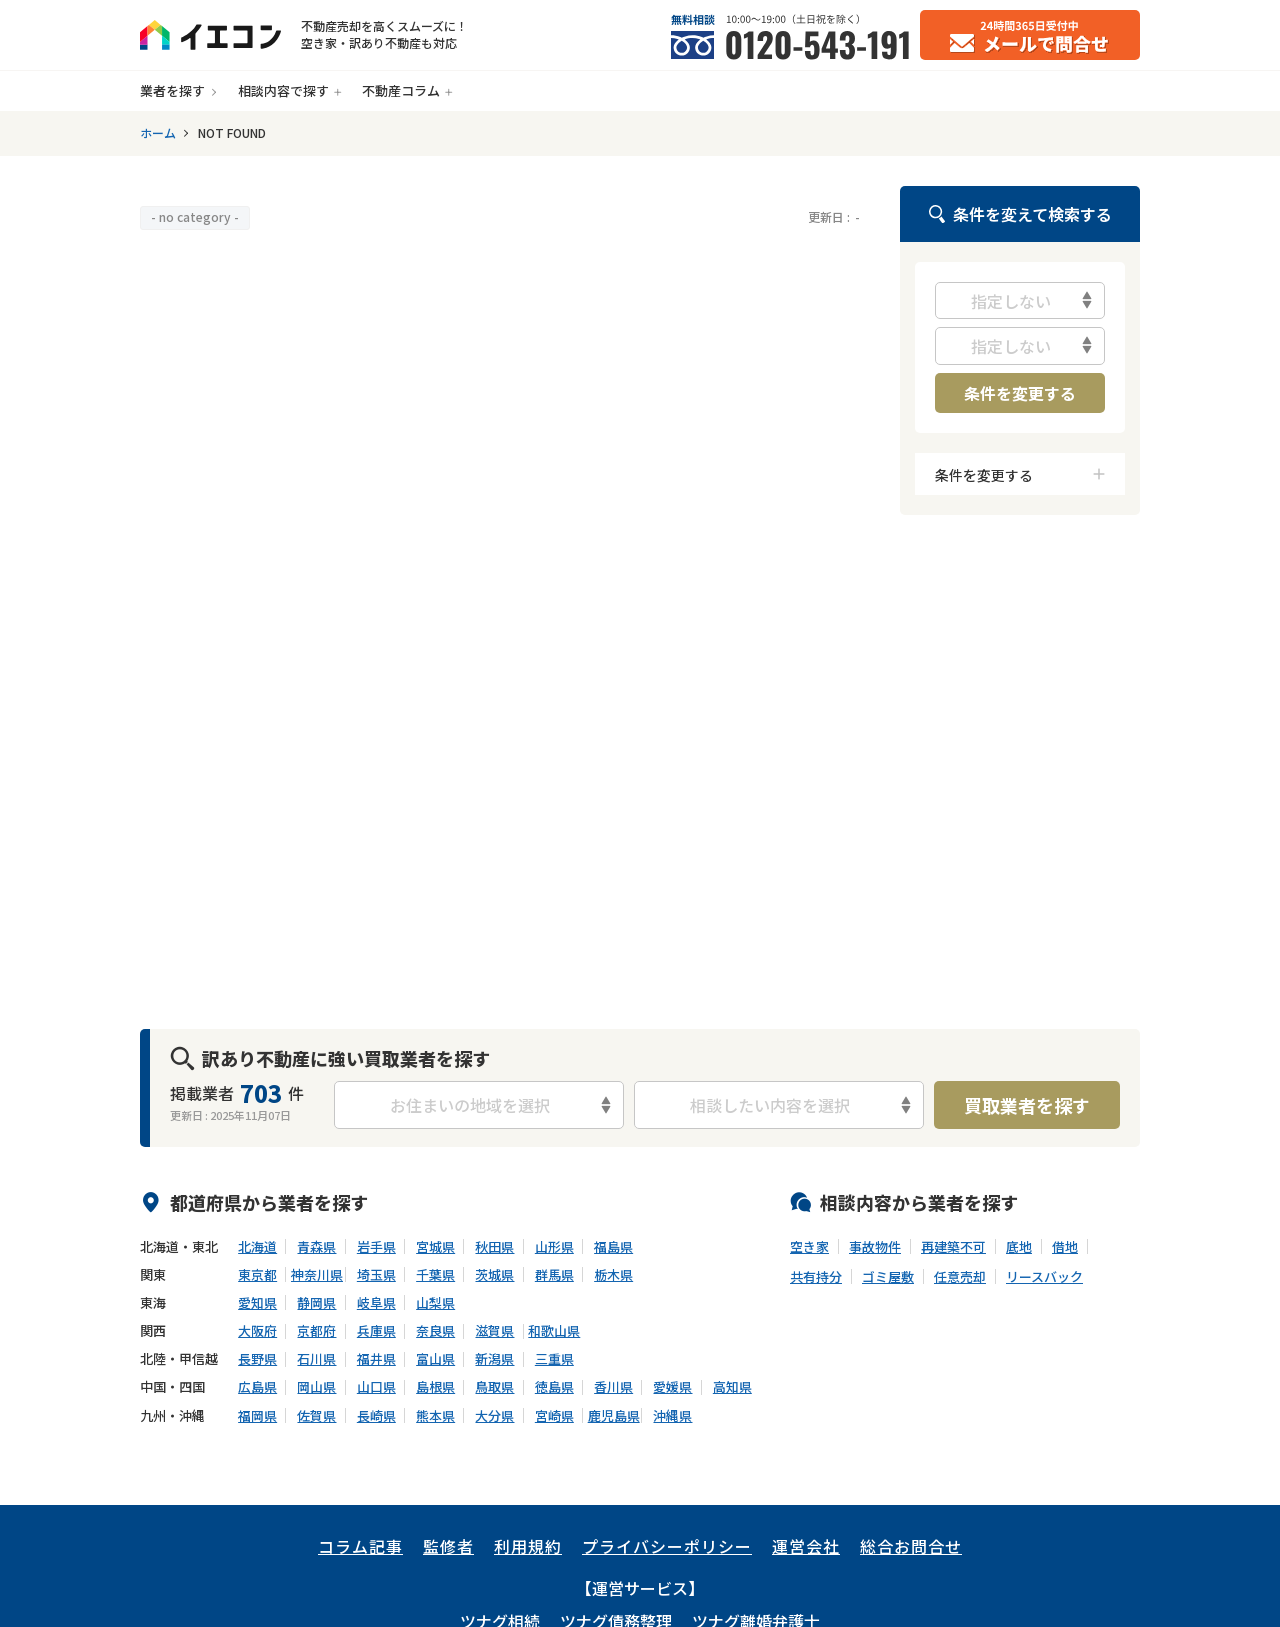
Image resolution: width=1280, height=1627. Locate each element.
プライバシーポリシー (667, 1546)
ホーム (158, 133)
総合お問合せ (911, 1546)
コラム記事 (360, 1546)
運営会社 (806, 1546)
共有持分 (816, 1277)
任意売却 (960, 1277)
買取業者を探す (1027, 1105)
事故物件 (875, 1247)
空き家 (809, 1247)
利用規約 (528, 1546)
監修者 (448, 1546)
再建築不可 (953, 1247)
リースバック (1044, 1277)
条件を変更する (1020, 393)
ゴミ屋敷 (888, 1277)
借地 (1065, 1247)
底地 (1019, 1247)
